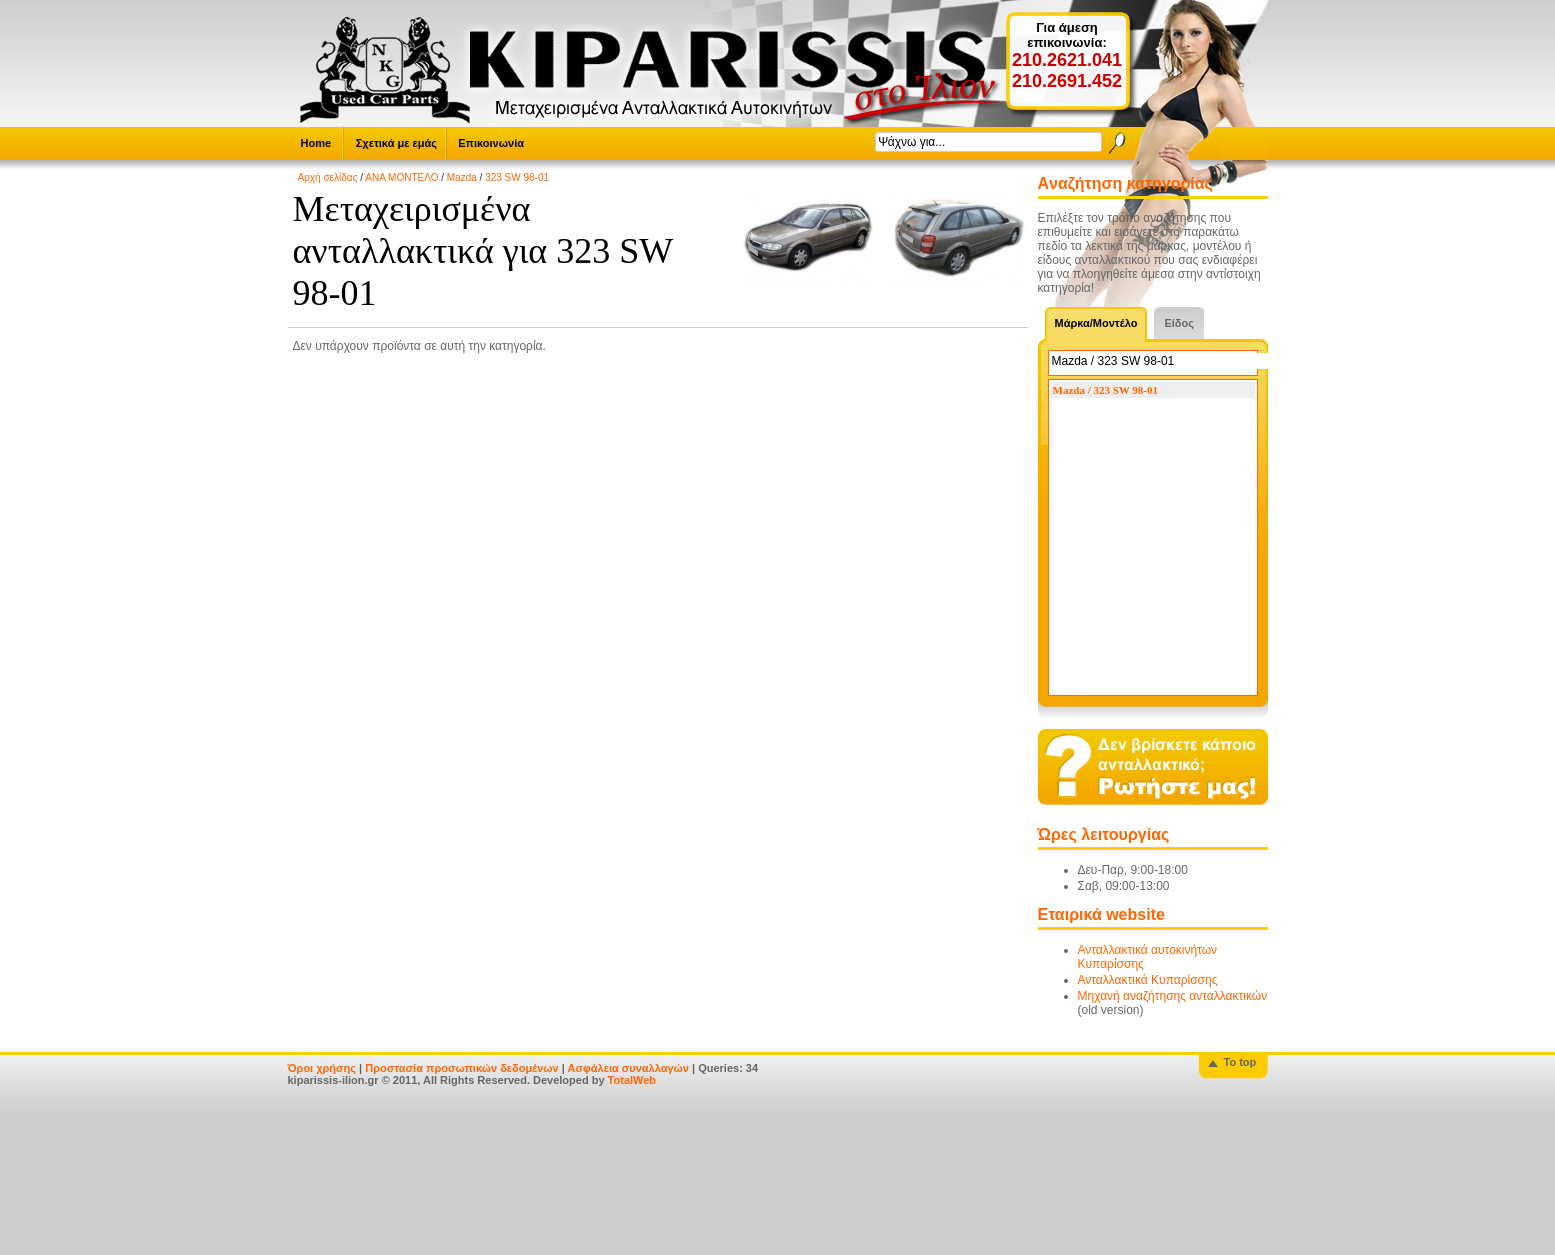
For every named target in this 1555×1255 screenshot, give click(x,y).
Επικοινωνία (491, 143)
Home (316, 143)
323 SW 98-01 (517, 177)
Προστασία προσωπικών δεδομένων (461, 1068)
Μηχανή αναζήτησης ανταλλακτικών (1173, 996)
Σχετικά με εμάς (396, 143)
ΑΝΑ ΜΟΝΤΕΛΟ (401, 177)
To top (1240, 1062)
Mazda (462, 177)
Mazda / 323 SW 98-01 (1106, 390)
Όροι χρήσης (322, 1068)
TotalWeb (632, 1080)
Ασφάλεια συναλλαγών (628, 1068)
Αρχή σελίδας (328, 177)
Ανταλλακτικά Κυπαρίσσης (1148, 980)
